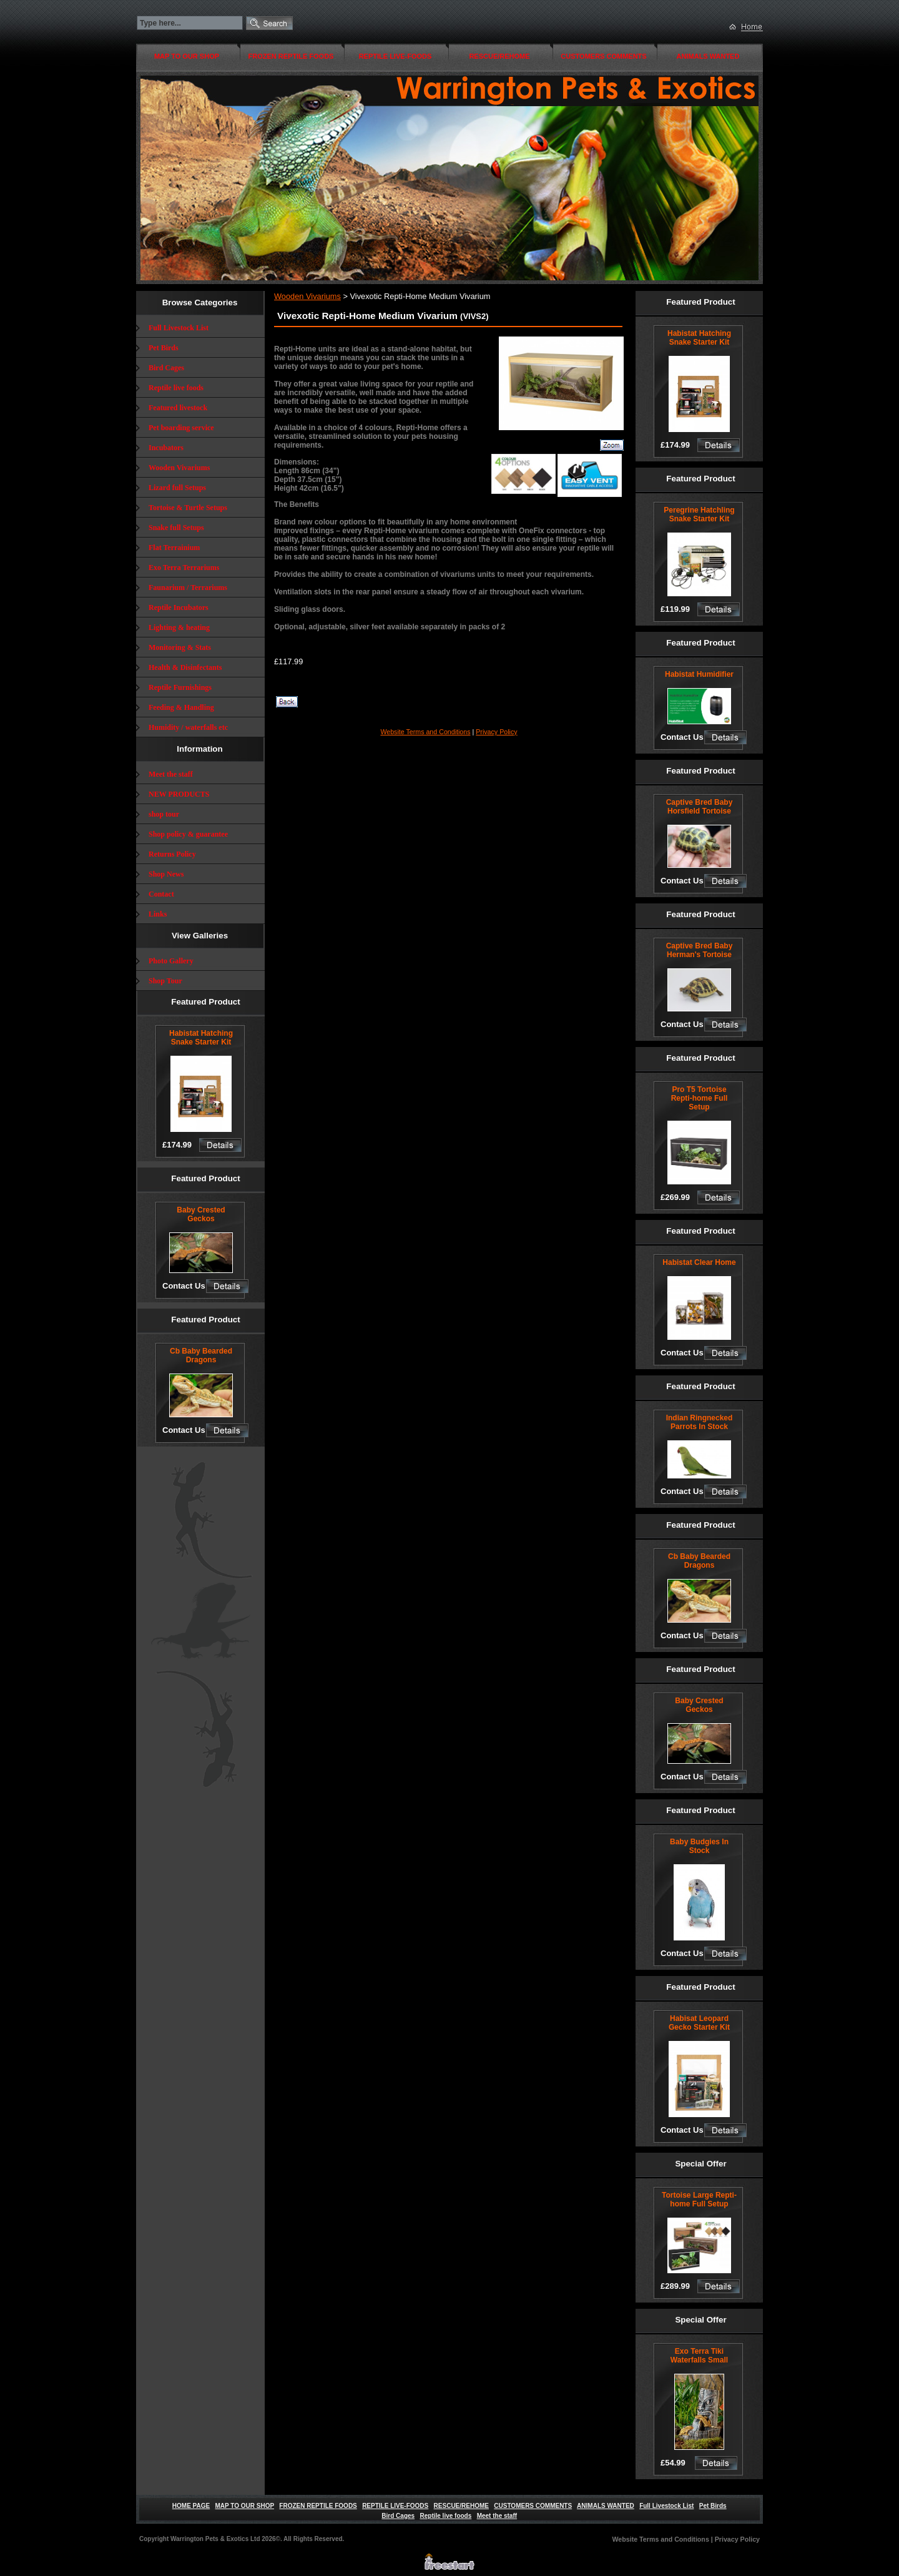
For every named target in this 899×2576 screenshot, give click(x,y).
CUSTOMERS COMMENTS (603, 56)
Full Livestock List (179, 327)
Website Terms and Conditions (425, 731)
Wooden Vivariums (179, 467)
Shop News (166, 874)
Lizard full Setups (177, 487)
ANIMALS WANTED (708, 56)
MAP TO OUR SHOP (186, 56)
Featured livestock (178, 407)
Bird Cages (166, 367)
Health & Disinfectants (185, 667)
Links (158, 914)
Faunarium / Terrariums (188, 587)
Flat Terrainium (174, 547)
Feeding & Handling (181, 707)
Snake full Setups (176, 527)
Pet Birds (164, 347)
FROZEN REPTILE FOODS (291, 56)
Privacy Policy (496, 731)
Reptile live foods (176, 387)
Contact (161, 894)
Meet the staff (171, 774)
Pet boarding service (181, 427)
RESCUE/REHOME (499, 56)
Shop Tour (165, 980)
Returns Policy (172, 854)
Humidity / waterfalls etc (188, 727)
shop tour (164, 814)
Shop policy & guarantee (188, 834)
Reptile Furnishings (180, 687)
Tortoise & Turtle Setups (188, 507)
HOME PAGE (191, 2505)
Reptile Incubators (179, 607)
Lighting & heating (179, 627)
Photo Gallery (171, 960)
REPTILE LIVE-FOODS (395, 56)
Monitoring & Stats (180, 647)
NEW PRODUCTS (179, 794)
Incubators (166, 447)
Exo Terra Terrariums (184, 567)
